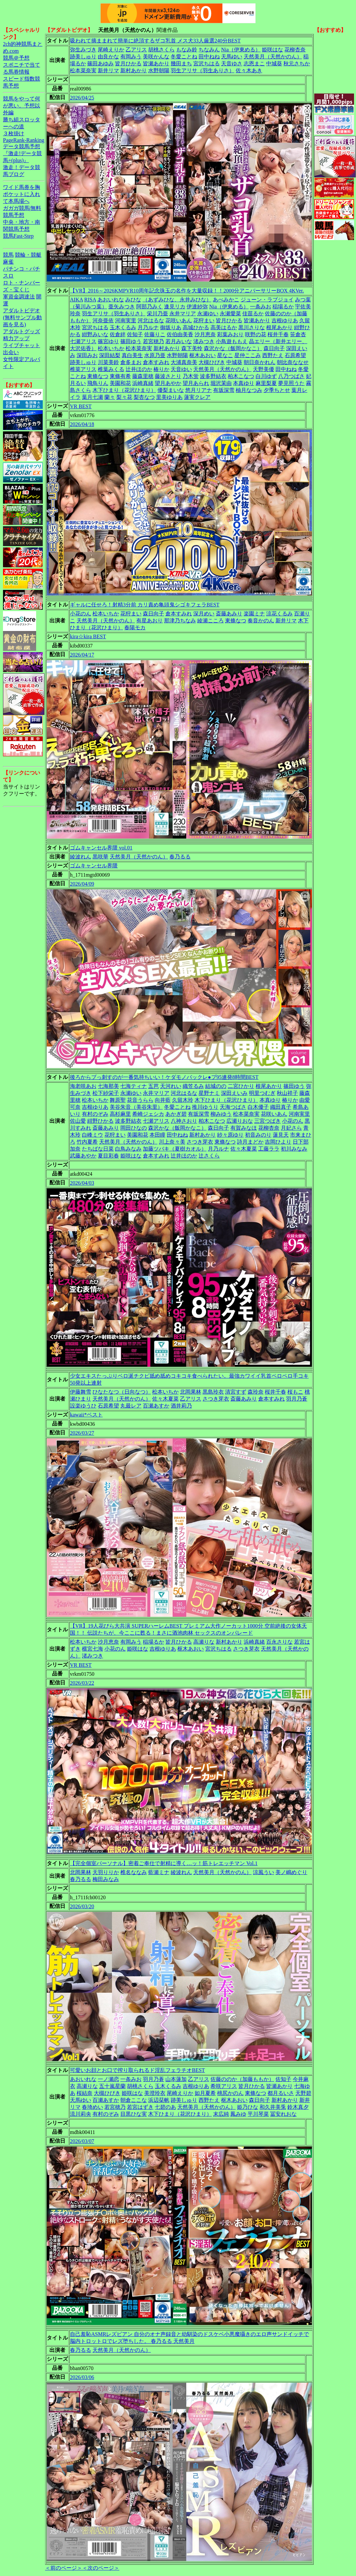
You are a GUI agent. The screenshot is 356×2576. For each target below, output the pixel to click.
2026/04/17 (82, 655)
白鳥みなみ (128, 1149)
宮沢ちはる (206, 63)
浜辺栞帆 (158, 2100)
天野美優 (263, 369)
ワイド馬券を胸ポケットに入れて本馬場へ (21, 194)
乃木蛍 (191, 376)
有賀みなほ (243, 1128)
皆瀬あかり (156, 63)
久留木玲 (182, 1100)
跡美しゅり (83, 56)
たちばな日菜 (98, 1149)
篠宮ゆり (108, 341)
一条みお (260, 306)
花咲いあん (178, 320)
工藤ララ (268, 1149)
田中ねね (209, 56)
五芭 (153, 1086)
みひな (133, 299)
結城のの (215, 1086)
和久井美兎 (273, 2107)
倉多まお (131, 362)
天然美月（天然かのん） (273, 56)
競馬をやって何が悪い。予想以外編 (21, 105)
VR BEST (80, 406)
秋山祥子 (287, 1093)
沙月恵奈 (205, 334)
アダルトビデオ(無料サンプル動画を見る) (22, 317)
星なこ (225, 355)
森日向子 (274, 348)
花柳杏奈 (295, 49)
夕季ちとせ (277, 390)
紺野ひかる (100, 1121)
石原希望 (295, 355)
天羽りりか (105, 1872)
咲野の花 (255, 334)
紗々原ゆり (230, 1135)
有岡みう (131, 56)
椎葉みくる (111, 369)
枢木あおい (202, 355)
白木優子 (258, 1107)
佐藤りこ (154, 334)
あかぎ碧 (176, 1114)
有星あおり (149, 620)
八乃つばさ (291, 376)
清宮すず (235, 1392)
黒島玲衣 (213, 1392)
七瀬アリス (83, 341)
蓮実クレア (197, 397)
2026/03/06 (82, 2377)
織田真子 (280, 1107)
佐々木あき (249, 70)
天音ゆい (181, 369)
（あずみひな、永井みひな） (177, 299)
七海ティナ (133, 1086)
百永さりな (279, 1642)
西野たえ (272, 355)
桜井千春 (278, 334)
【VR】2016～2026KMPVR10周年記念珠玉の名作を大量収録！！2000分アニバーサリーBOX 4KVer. (187, 290)
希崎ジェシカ (148, 1114)
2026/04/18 (82, 424)
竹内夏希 (87, 1142)
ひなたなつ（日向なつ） (121, 1392)
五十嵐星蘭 (112, 2086)
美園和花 (120, 383)
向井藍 (163, 1100)
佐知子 (135, 334)
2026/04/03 (82, 1183)
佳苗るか (253, 313)
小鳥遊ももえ (232, 341)
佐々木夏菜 (243, 1149)
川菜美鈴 (108, 362)
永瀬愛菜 (230, 313)
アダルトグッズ (21, 331)
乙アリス (136, 49)
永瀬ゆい (207, 313)
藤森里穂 (142, 376)
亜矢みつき (121, 306)
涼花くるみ (279, 613)
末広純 (221, 2114)
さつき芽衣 (200, 1142)
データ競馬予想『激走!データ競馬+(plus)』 (22, 153)
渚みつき (203, 341)
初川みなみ (294, 1149)
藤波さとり (168, 376)
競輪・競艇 (28, 255)
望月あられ (196, 383)
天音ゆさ (231, 63)
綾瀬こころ (210, 620)
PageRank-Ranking (23, 140)
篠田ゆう (131, 341)
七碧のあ (165, 2107)
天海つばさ (233, 1107)
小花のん (80, 613)
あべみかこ (226, 299)
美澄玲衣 (154, 2093)
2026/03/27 (82, 1433)
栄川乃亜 (157, 313)
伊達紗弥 (197, 306)
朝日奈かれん (259, 362)
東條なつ (97, 376)
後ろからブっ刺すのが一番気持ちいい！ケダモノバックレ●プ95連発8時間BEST (164, 1077)
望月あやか (168, 383)
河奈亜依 (103, 320)
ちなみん (209, 49)
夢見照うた (291, 383)
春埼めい (92, 2107)
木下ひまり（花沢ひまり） (124, 390)
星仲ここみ (247, 355)
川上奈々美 (172, 1142)
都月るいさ (280, 2093)
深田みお (87, 355)
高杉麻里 (120, 1114)
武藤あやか (83, 1156)
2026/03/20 (82, 1906)
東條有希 (120, 376)
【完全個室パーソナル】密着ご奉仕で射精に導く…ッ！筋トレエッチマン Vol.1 (164, 1863)
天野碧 (303, 2093)
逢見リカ (174, 306)
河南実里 (125, 320)
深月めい (203, 613)
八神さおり (184, 1121)
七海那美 (108, 1086)
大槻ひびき (212, 362)
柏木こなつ (241, 376)
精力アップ (16, 338)
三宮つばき (267, 1121)
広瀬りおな (239, 1121)
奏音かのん (261, 620)
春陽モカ (135, 627)
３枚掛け (13, 133)
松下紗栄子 (105, 1093)
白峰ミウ (92, 1135)
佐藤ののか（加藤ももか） (242, 2079)
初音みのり (258, 1135)
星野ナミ (209, 1093)
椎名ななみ (133, 1872)
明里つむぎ (262, 1093)
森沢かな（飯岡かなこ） (233, 348)
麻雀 (8, 262)
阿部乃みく (149, 306)
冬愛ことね (184, 56)
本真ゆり (243, 383)
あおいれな (110, 299)
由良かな (108, 56)
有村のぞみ (95, 1114)
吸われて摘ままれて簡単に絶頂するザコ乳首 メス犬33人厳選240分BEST (155, 40)
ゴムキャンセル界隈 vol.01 (101, 847)
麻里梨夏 (266, 383)
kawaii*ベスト (86, 1414)
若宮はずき (140, 2107)
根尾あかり (279, 327)
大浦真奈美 (184, 362)
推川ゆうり (205, 1107)
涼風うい (263, 1872)
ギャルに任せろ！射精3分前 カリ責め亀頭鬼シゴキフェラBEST (144, 604)
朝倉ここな (133, 2100)
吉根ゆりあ (284, 320)
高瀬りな (203, 1642)
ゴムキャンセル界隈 (94, 865)
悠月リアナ (198, 390)
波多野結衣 (213, 376)
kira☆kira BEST (88, 636)
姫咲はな (272, 49)
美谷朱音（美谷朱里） (136, 1107)
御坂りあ (170, 327)
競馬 (8, 255)
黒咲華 (100, 856)
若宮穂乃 (153, 341)
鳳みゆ (238, 2114)
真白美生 (132, 355)
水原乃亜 (154, 355)
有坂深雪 (223, 390)
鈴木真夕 (298, 2107)
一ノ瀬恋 (108, 2079)
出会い (11, 352)
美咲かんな (156, 56)
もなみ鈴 (186, 49)
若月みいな (178, 341)
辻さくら (209, 1156)
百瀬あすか (156, 1406)
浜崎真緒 (142, 383)
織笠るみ (193, 1086)
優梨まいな (170, 390)
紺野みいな (95, 334)
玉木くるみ (123, 327)
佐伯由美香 (180, 334)
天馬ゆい (231, 56)
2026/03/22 (82, 1683)
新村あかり (133, 70)
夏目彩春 (108, 1156)
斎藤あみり (229, 613)
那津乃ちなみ (180, 620)
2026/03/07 (82, 2141)
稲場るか (283, 306)
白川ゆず (266, 376)
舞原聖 (118, 1100)
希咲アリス (223, 2086)
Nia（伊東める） (241, 49)
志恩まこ (254, 63)
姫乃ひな (247, 2107)
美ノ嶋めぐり (291, 1872)
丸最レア (131, 1406)
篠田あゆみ (100, 63)
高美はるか (223, 327)
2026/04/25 (82, 97)
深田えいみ (234, 1093)
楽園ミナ (254, 613)
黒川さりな (251, 327)
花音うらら (140, 1100)
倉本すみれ (156, 362)
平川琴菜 (258, 2114)
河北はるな (151, 320)
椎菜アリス (83, 369)
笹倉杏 (298, 334)
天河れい (170, 1086)
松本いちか (111, 348)
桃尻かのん (230, 2093)
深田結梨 (109, 355)
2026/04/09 (82, 884)
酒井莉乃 (181, 1406)
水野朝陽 (158, 70)
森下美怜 (192, 348)
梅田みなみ (105, 1879)
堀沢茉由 (221, 383)
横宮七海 (92, 1649)
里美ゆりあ (169, 397)
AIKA (76, 299)
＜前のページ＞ (63, 2568)
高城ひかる (196, 327)
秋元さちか (296, 63)
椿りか (161, 369)
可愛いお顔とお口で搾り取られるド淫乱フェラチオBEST (137, 2070)
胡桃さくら (161, 49)
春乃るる (180, 856)
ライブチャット (21, 345)
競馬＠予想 (16, 58)
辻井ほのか (139, 369)
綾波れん (80, 856)
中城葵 (274, 63)
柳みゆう (221, 1114)
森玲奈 (256, 1392)
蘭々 (109, 397)
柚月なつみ (249, 390)
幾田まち (181, 63)
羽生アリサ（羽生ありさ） (202, 70)
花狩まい (203, 320)
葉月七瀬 (92, 397)
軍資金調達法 (19, 296)
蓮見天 (281, 1135)
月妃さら (291, 1128)
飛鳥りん (97, 383)
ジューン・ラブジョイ (267, 299)
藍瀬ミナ (158, 1872)
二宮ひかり (241, 1086)
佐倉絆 (118, 334)
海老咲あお (83, 1086)
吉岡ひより (278, 1142)
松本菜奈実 (83, 70)
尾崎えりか (111, 49)
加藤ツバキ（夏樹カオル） (175, 1149)
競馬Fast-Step (18, 236)
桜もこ (295, 1392)
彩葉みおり (230, 334)
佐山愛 (78, 1121)
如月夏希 (205, 2093)
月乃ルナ (148, 327)
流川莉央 (80, 2114)
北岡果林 (190, 1392)
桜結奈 (84, 2093)
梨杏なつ (144, 397)
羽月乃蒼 (296, 1399)
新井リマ (108, 70)
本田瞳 (157, 1135)
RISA (90, 299)
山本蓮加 (176, 2079)
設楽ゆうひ (83, 1406)
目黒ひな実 (133, 2114)
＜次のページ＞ (100, 2568)
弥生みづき (83, 49)
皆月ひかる (128, 63)
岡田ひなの (133, 1128)
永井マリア (182, 313)
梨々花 (124, 397)
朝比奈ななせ (293, 362)
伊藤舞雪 (80, 1392)
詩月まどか (250, 1142)
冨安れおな (283, 2114)
